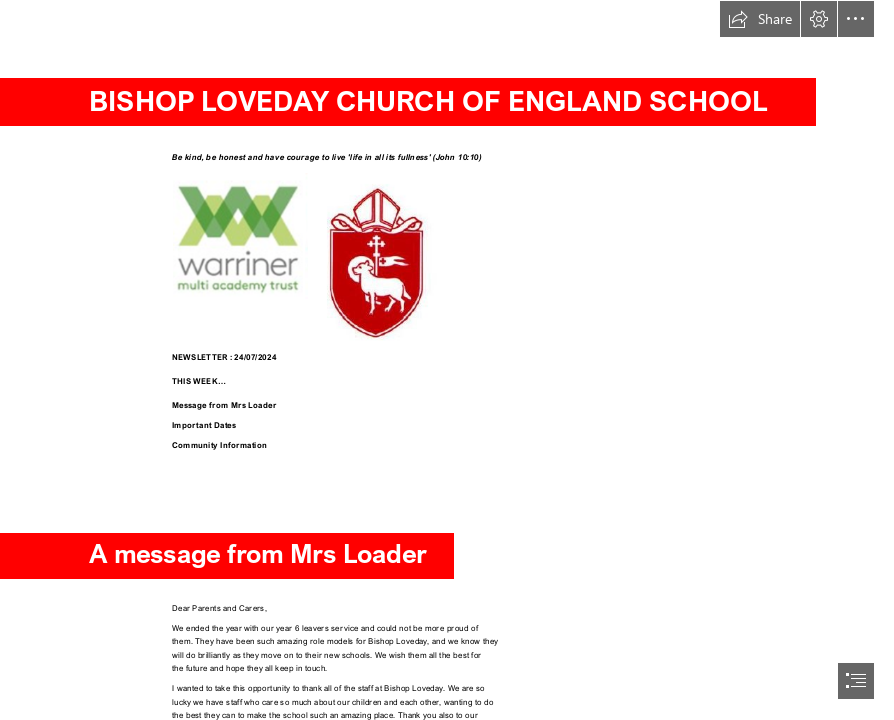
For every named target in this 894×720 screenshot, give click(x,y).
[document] (447, 360)
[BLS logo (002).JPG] (376, 257)
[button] (760, 19)
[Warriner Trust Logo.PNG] (240, 238)
